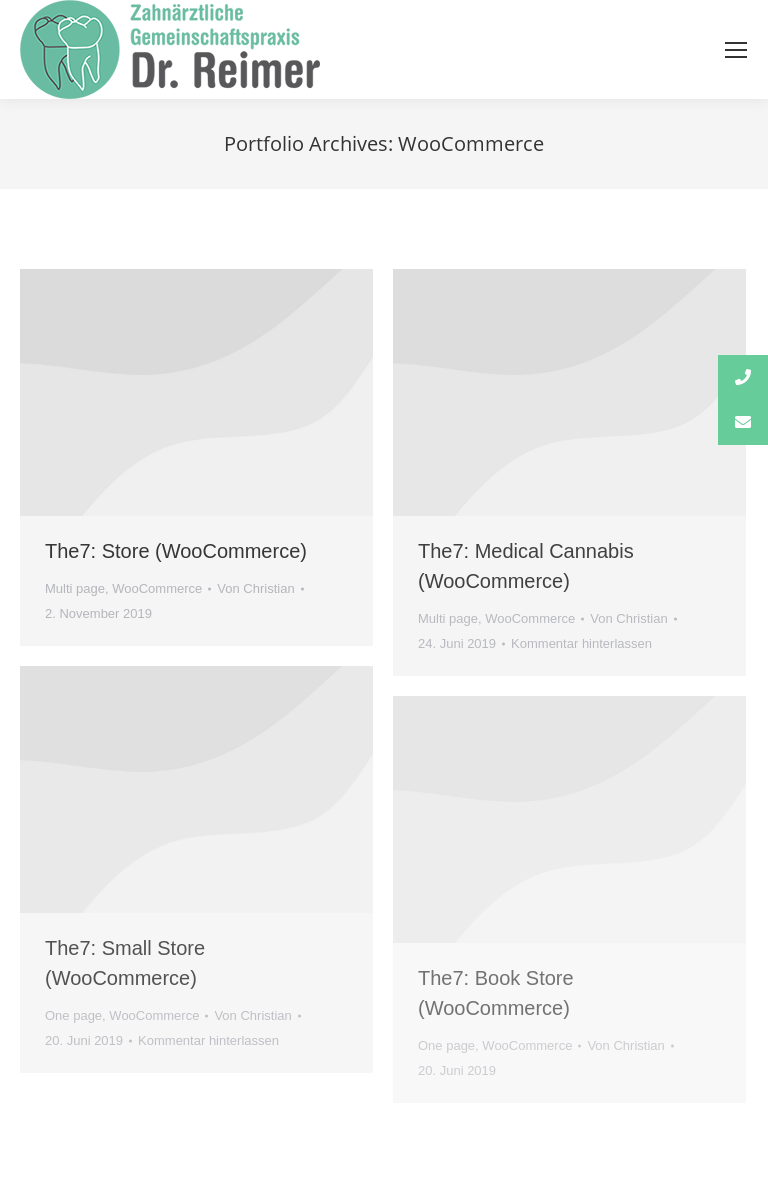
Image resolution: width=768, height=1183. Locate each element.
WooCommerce (157, 588)
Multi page (75, 588)
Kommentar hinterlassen (581, 643)
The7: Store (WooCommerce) (176, 551)
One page (73, 1015)
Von (255, 588)
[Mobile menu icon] (736, 50)
